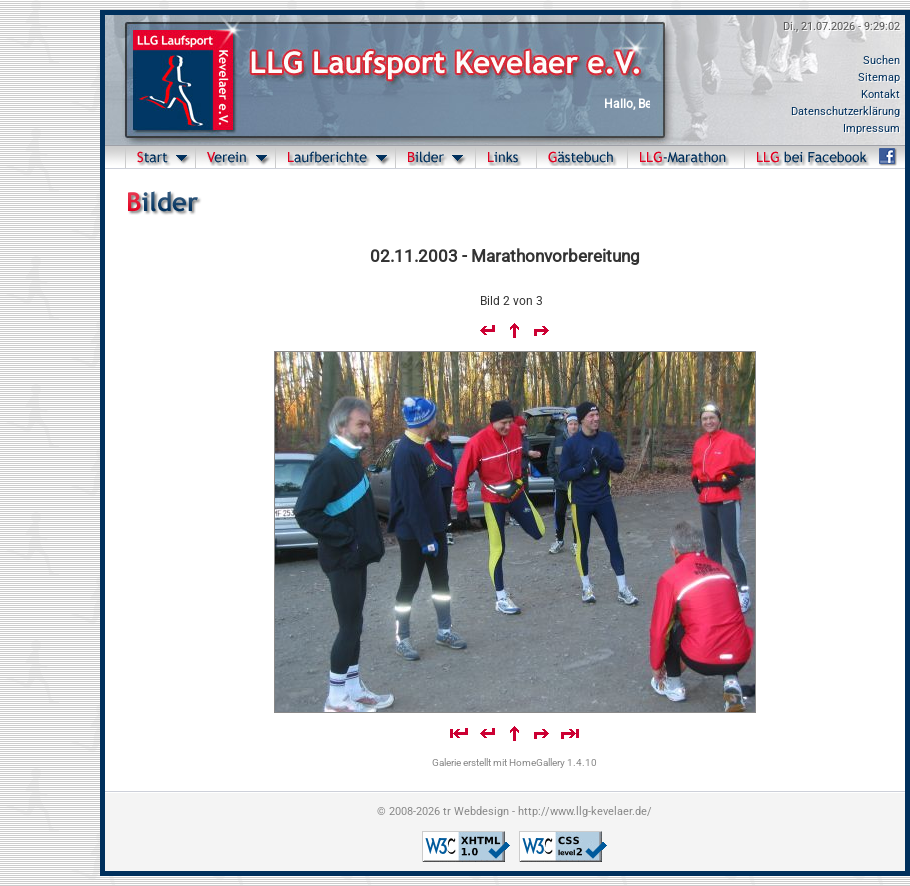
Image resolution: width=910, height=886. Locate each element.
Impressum (871, 128)
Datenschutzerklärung (845, 111)
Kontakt (880, 94)
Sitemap (879, 77)
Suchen (881, 60)
